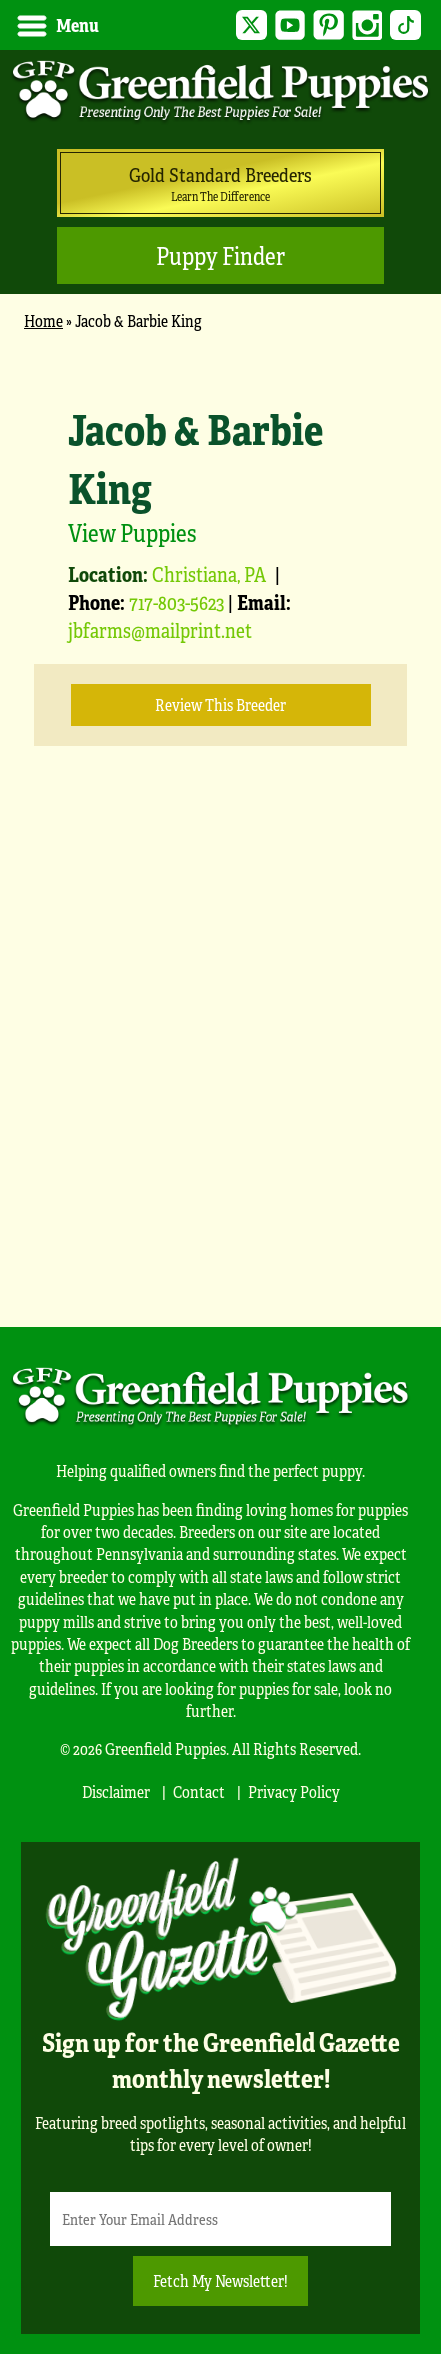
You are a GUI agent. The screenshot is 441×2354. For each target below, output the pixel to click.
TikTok (405, 25)
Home (43, 320)
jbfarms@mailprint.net (160, 629)
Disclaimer (116, 1791)
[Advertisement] (220, 1066)
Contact (199, 1791)
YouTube (290, 25)
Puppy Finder (220, 255)
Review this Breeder (220, 704)
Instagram (367, 25)
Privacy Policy (294, 1791)
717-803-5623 (176, 601)
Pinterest (328, 25)
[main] (220, 818)
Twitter (251, 25)
